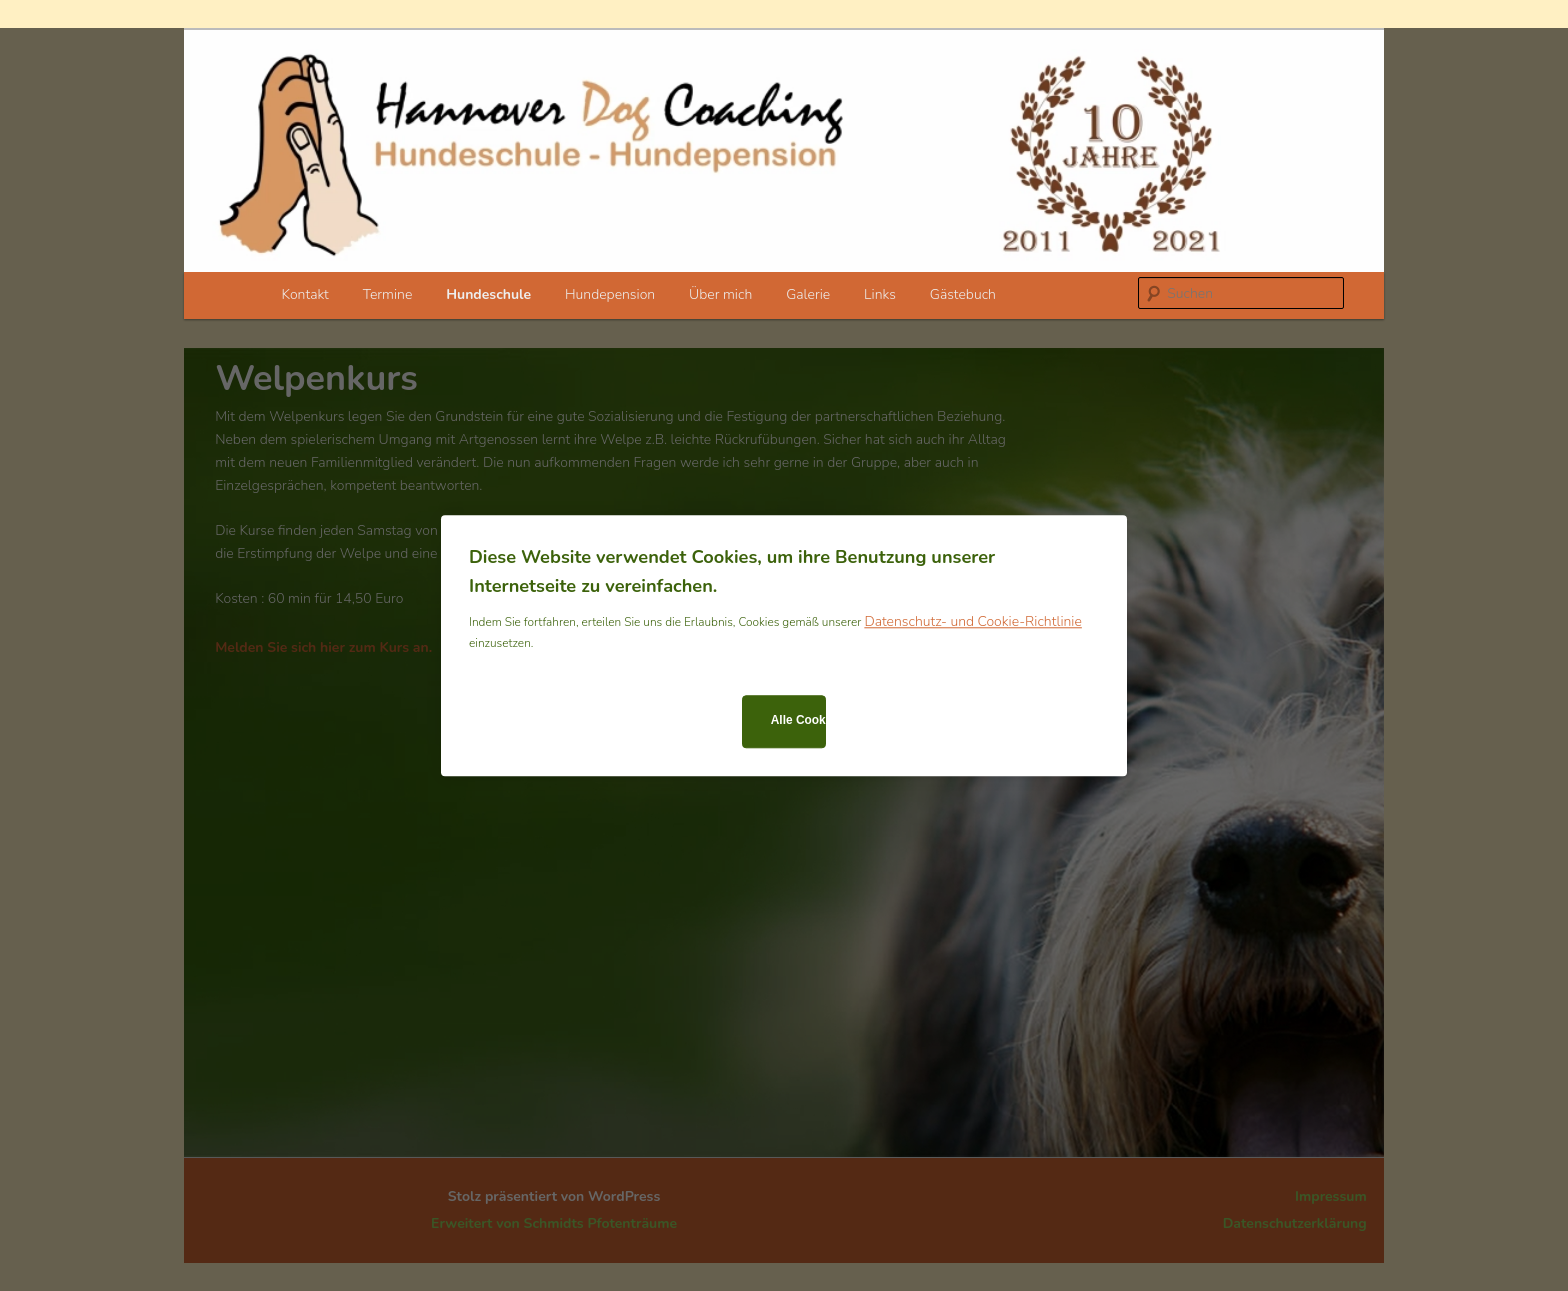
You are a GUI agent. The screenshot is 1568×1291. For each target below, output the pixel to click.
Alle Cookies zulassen (798, 721)
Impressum (1331, 1196)
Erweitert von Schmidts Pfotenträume (554, 1223)
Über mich (720, 294)
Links (880, 294)
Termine (388, 294)
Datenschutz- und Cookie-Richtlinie (972, 621)
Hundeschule (488, 294)
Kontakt (305, 294)
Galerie (808, 294)
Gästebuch (963, 294)
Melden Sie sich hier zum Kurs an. (323, 647)
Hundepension (610, 294)
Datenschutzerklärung (1295, 1223)
